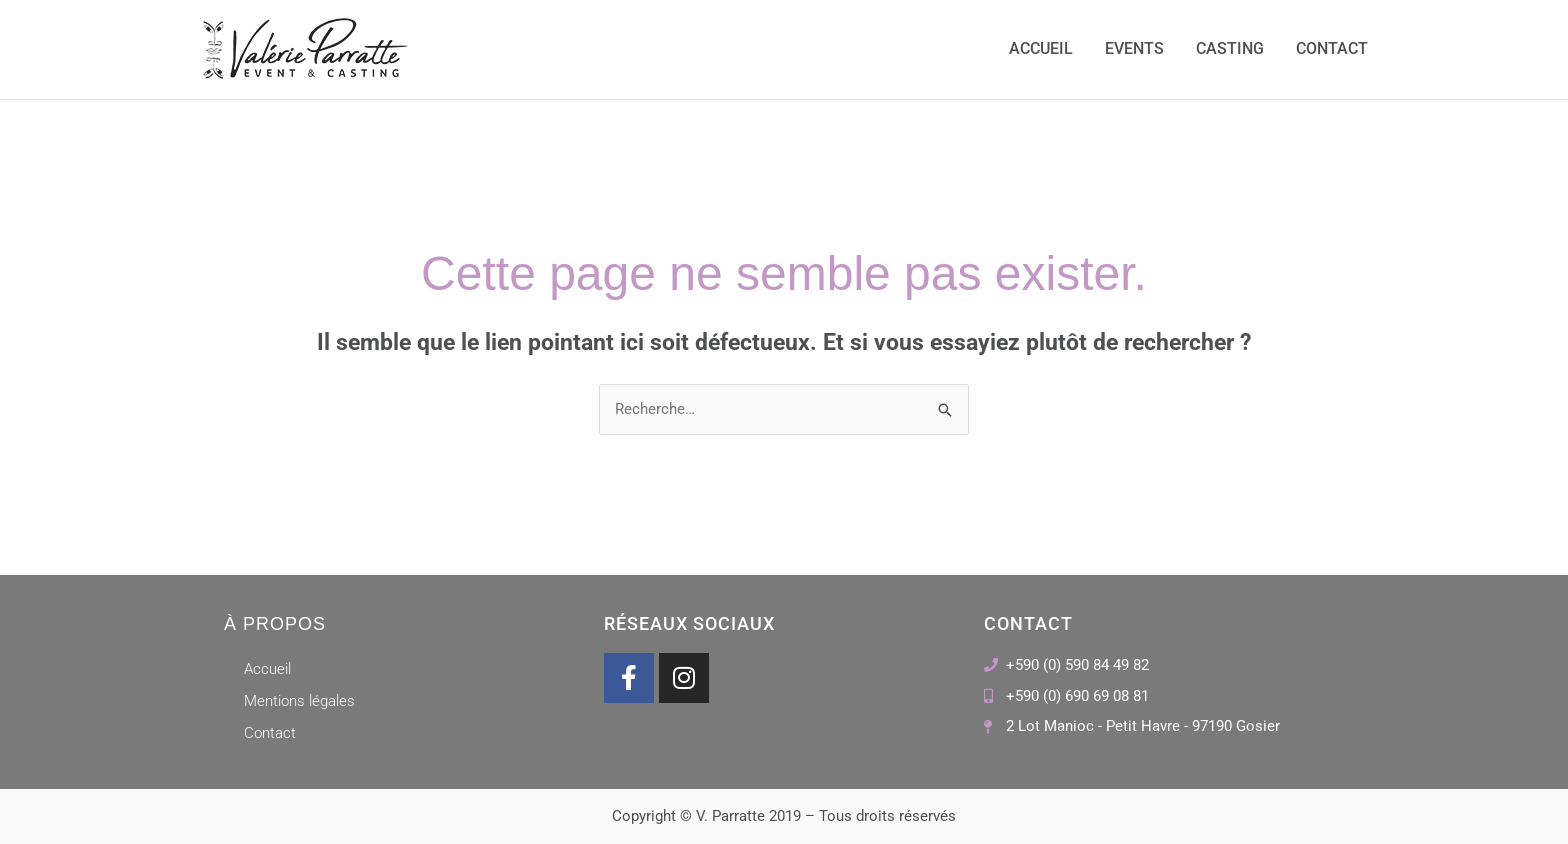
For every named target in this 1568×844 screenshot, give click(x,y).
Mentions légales (299, 701)
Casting (1230, 49)
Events (1134, 49)
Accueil (1041, 49)
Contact (1332, 49)
